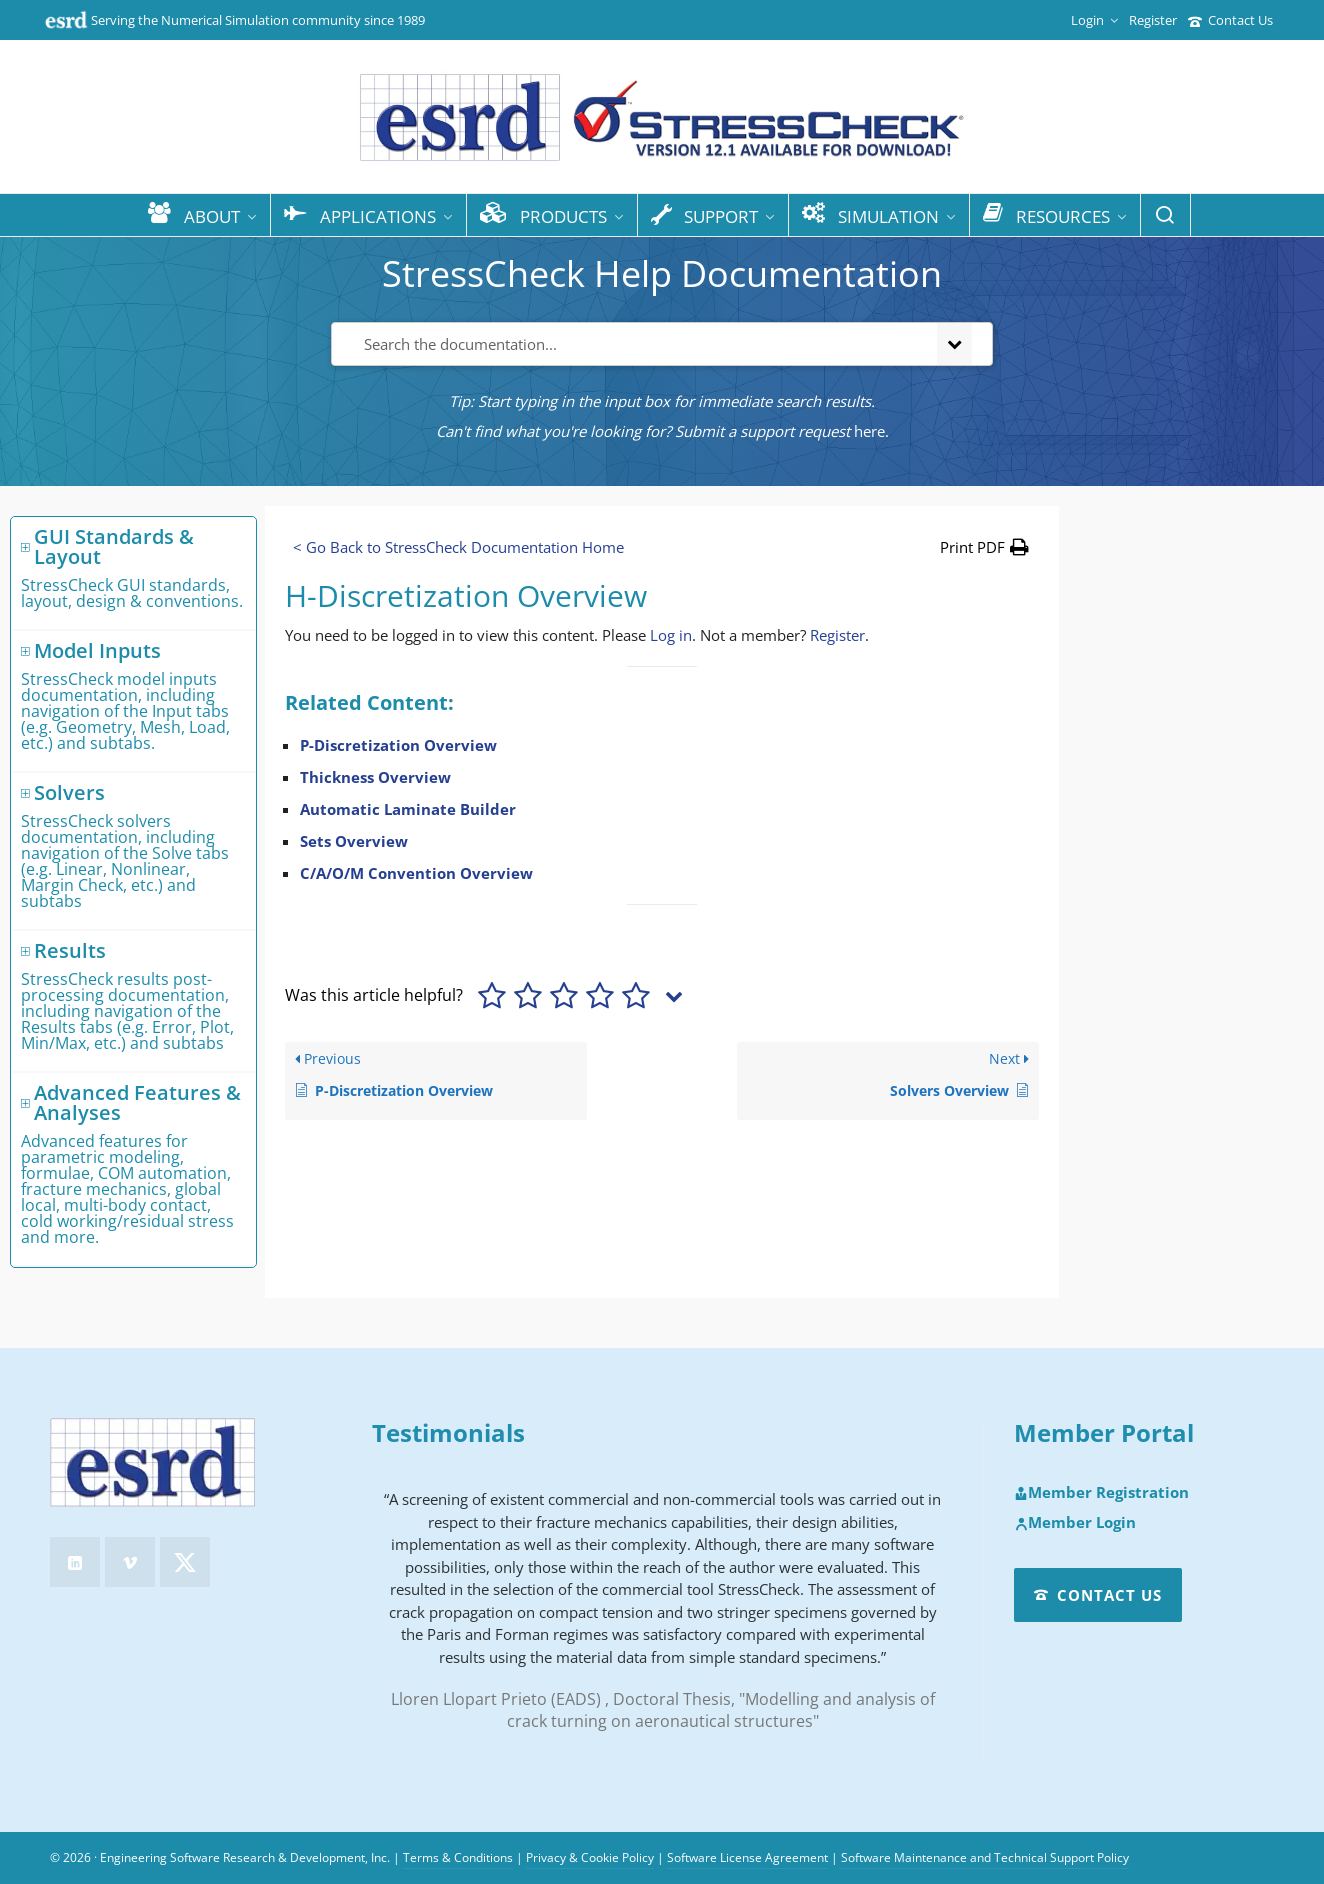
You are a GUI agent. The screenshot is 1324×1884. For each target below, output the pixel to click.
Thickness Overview (375, 777)
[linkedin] (75, 1562)
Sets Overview (354, 841)
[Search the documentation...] (630, 344)
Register (1153, 20)
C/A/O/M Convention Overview (416, 873)
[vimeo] (130, 1562)
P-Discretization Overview (398, 745)
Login (1094, 20)
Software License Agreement (747, 1857)
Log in (671, 635)
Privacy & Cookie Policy (590, 1857)
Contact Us (1230, 20)
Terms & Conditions (458, 1857)
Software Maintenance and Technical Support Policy (985, 1857)
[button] (984, 547)
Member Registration (1101, 1493)
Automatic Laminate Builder (408, 809)
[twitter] (185, 1562)
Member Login (1075, 1523)
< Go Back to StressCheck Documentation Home (458, 547)
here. (871, 431)
